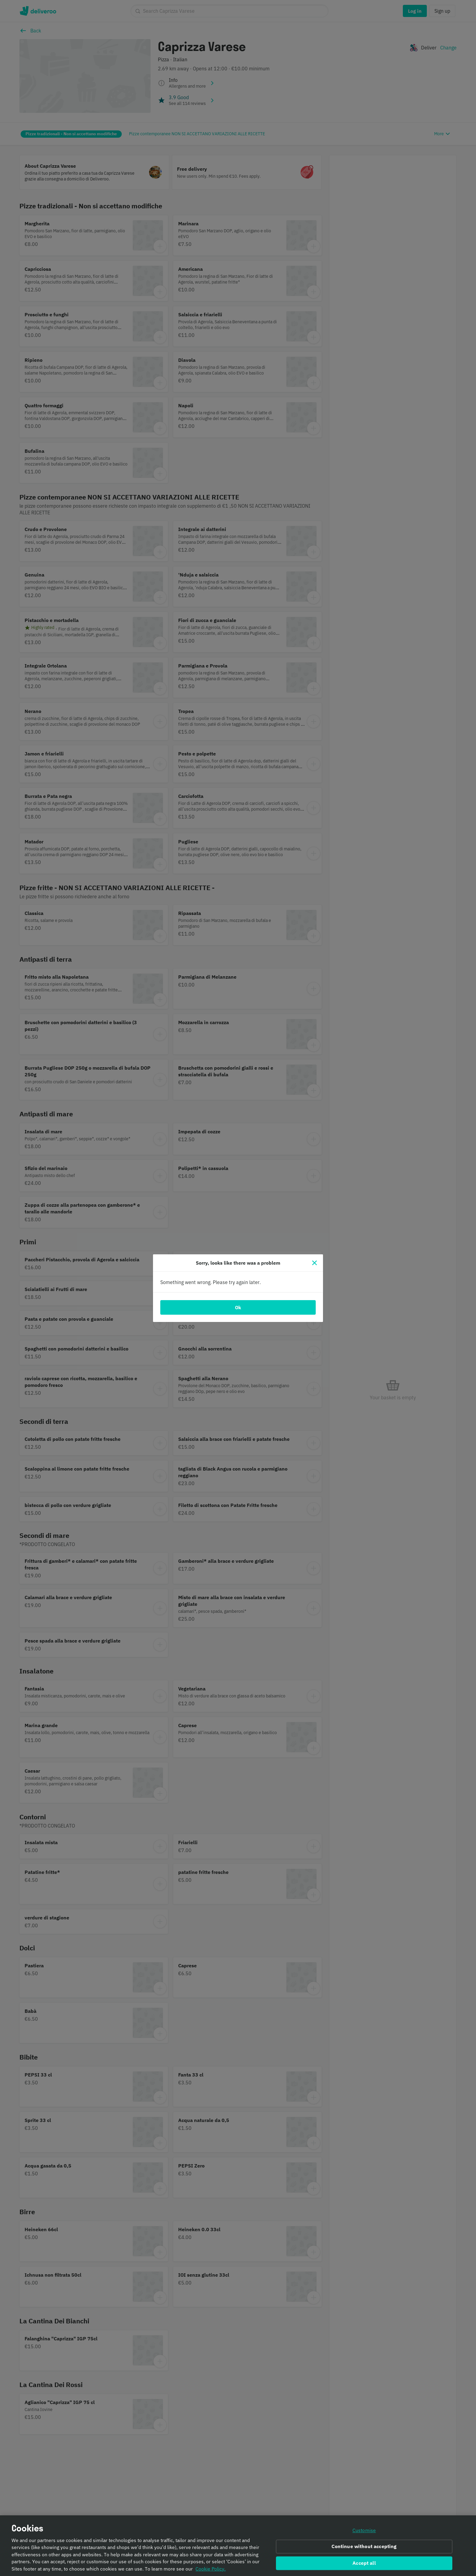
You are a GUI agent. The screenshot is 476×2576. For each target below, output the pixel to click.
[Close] (314, 1262)
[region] (238, 2545)
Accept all (364, 2563)
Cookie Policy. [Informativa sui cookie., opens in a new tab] (210, 2569)
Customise (364, 2530)
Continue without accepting (364, 2547)
